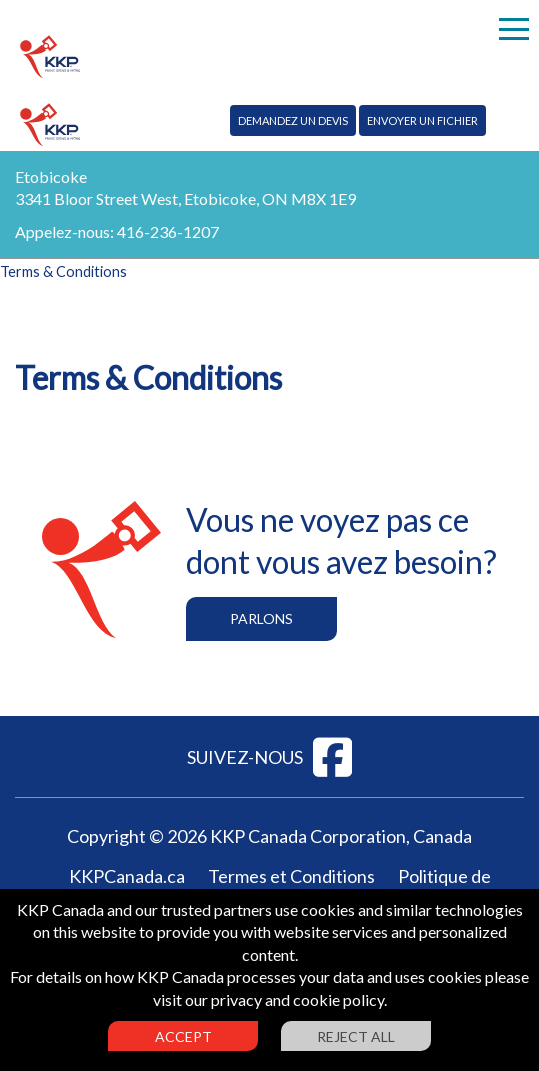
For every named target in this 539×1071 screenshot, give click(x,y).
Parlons (261, 618)
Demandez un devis (293, 120)
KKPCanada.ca (127, 876)
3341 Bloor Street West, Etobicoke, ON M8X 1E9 (185, 198)
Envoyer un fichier (422, 120)
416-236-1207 (168, 231)
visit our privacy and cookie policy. (270, 999)
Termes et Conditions (291, 876)
